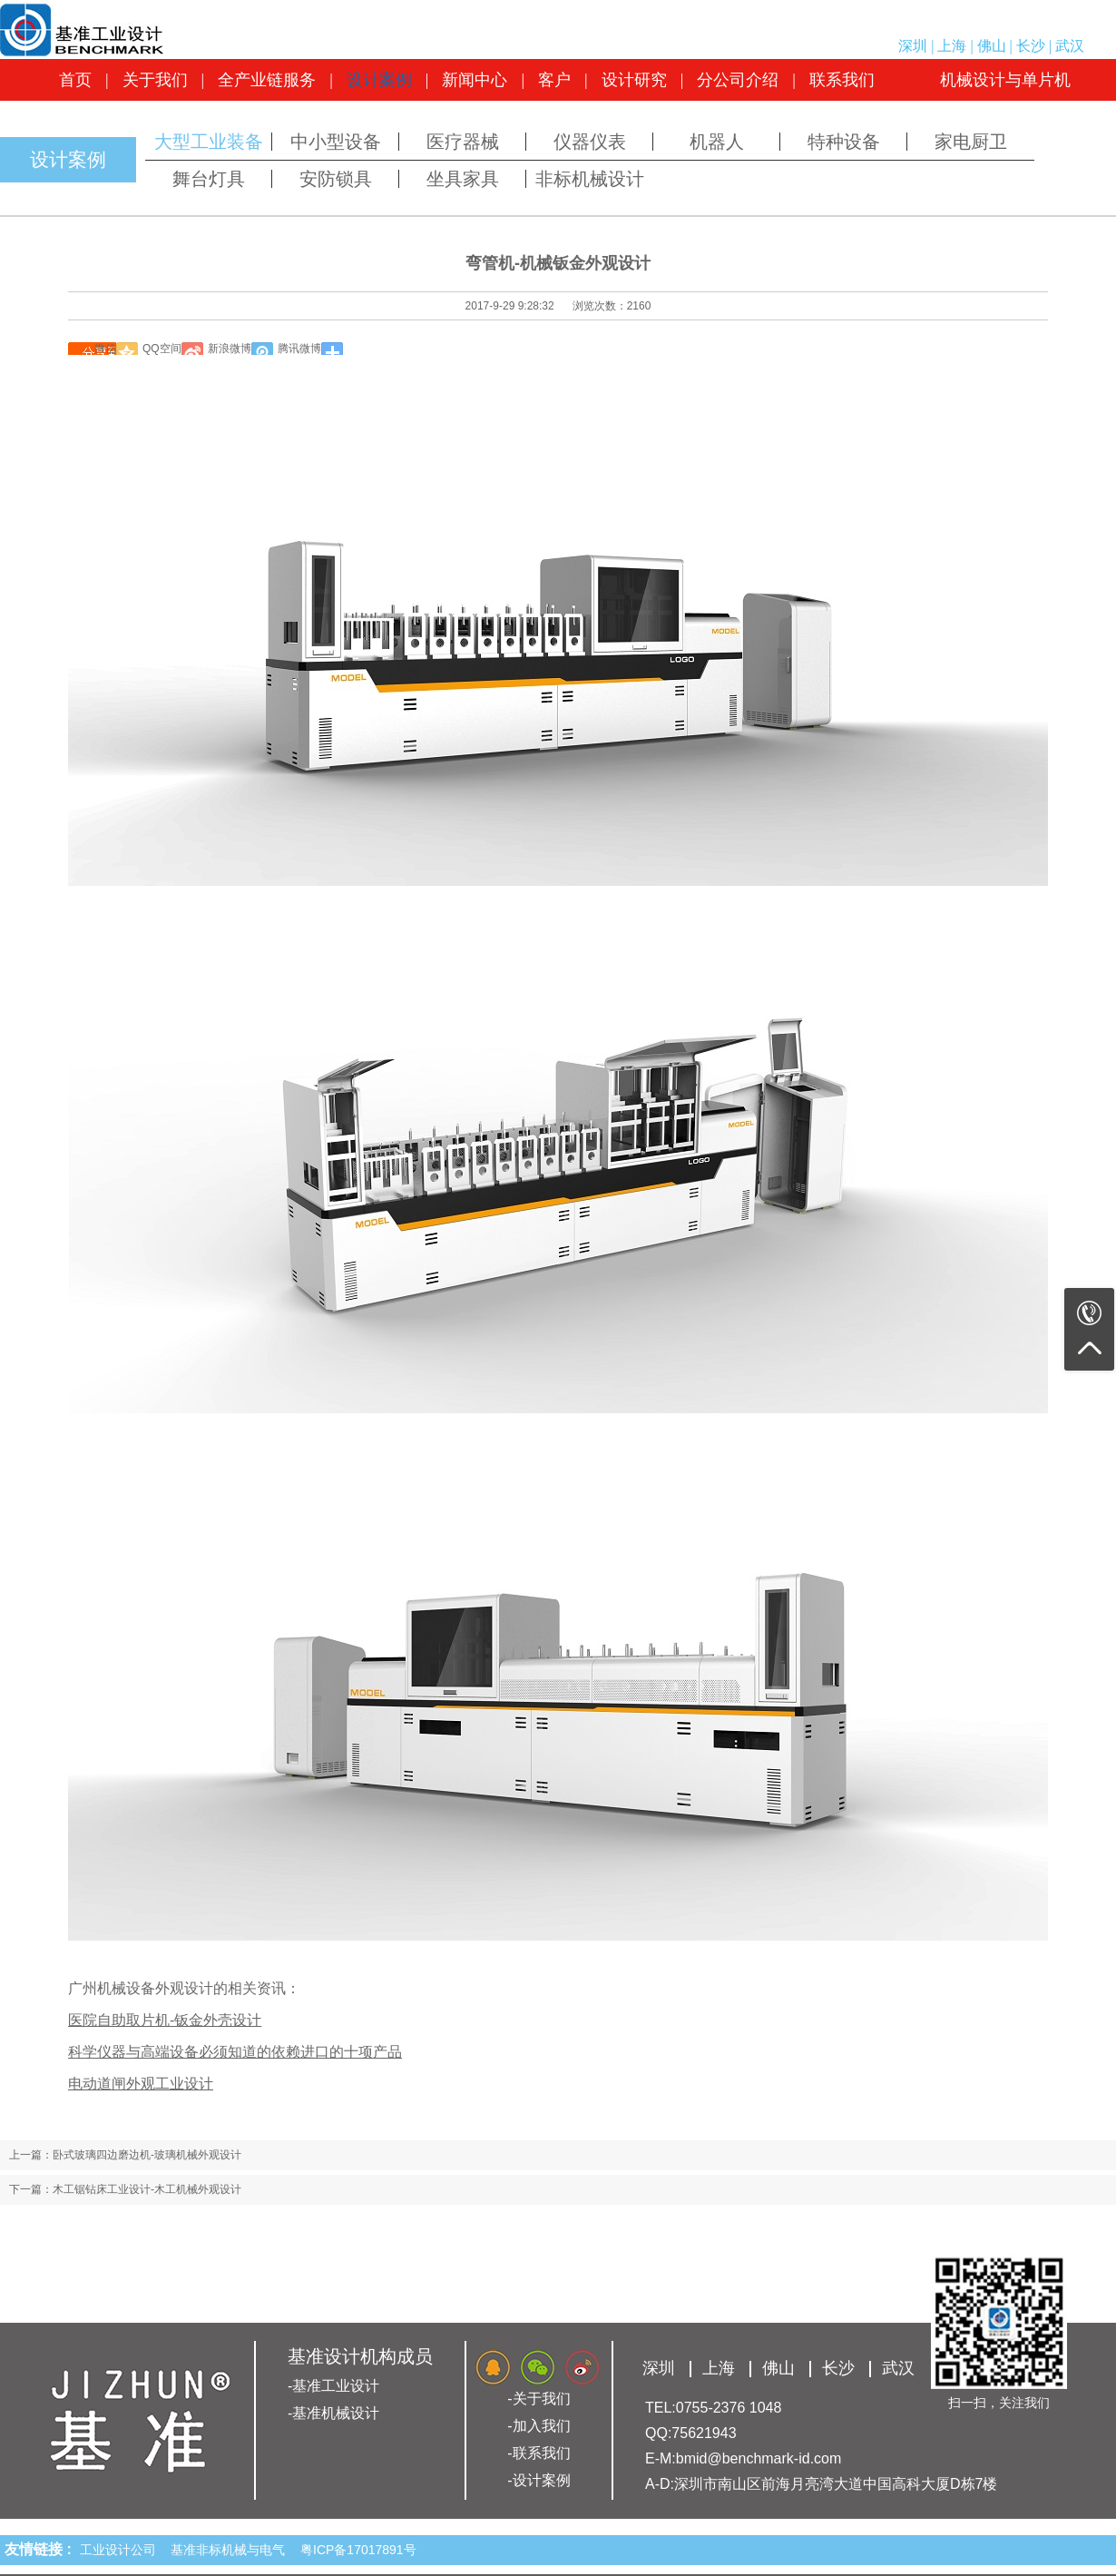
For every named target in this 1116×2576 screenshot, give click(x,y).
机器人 (717, 142)
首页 (75, 80)
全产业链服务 (267, 80)
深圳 (912, 46)
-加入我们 (538, 2425)
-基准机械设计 (333, 2413)
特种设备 (844, 142)
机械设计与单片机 (1005, 80)
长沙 (1030, 46)
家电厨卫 (971, 142)
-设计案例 (538, 2480)
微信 (105, 348)
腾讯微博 (299, 348)
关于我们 (155, 80)
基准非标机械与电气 (231, 2549)
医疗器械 (462, 142)
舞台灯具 (208, 179)
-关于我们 (538, 2398)
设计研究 (634, 80)
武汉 (1069, 46)
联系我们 (842, 80)
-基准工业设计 (333, 2386)
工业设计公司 (121, 2549)
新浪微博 (229, 348)
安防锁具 (335, 179)
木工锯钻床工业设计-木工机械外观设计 (147, 2189)
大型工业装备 (208, 142)
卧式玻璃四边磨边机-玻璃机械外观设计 (147, 2154)
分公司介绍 (737, 80)
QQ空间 (161, 348)
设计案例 (379, 80)
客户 (554, 80)
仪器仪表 (589, 142)
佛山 (991, 46)
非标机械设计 (589, 179)
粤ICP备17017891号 (358, 2549)
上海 (951, 46)
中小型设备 (335, 142)
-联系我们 (538, 2453)
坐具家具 (462, 179)
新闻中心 (474, 80)
